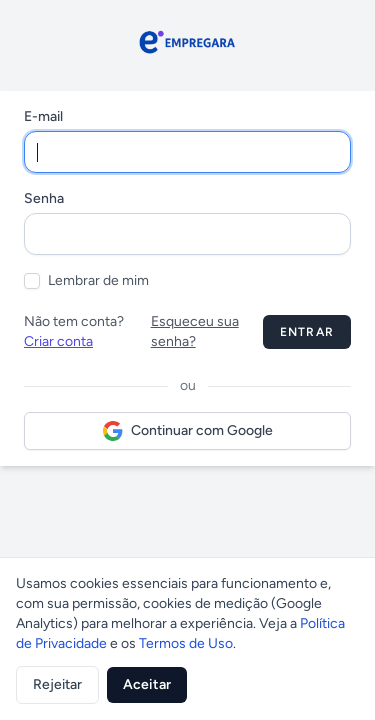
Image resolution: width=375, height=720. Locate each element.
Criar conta (58, 341)
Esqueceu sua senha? (195, 331)
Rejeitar (57, 684)
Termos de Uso (186, 643)
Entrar (307, 332)
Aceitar (147, 684)
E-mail (43, 116)
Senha (44, 198)
